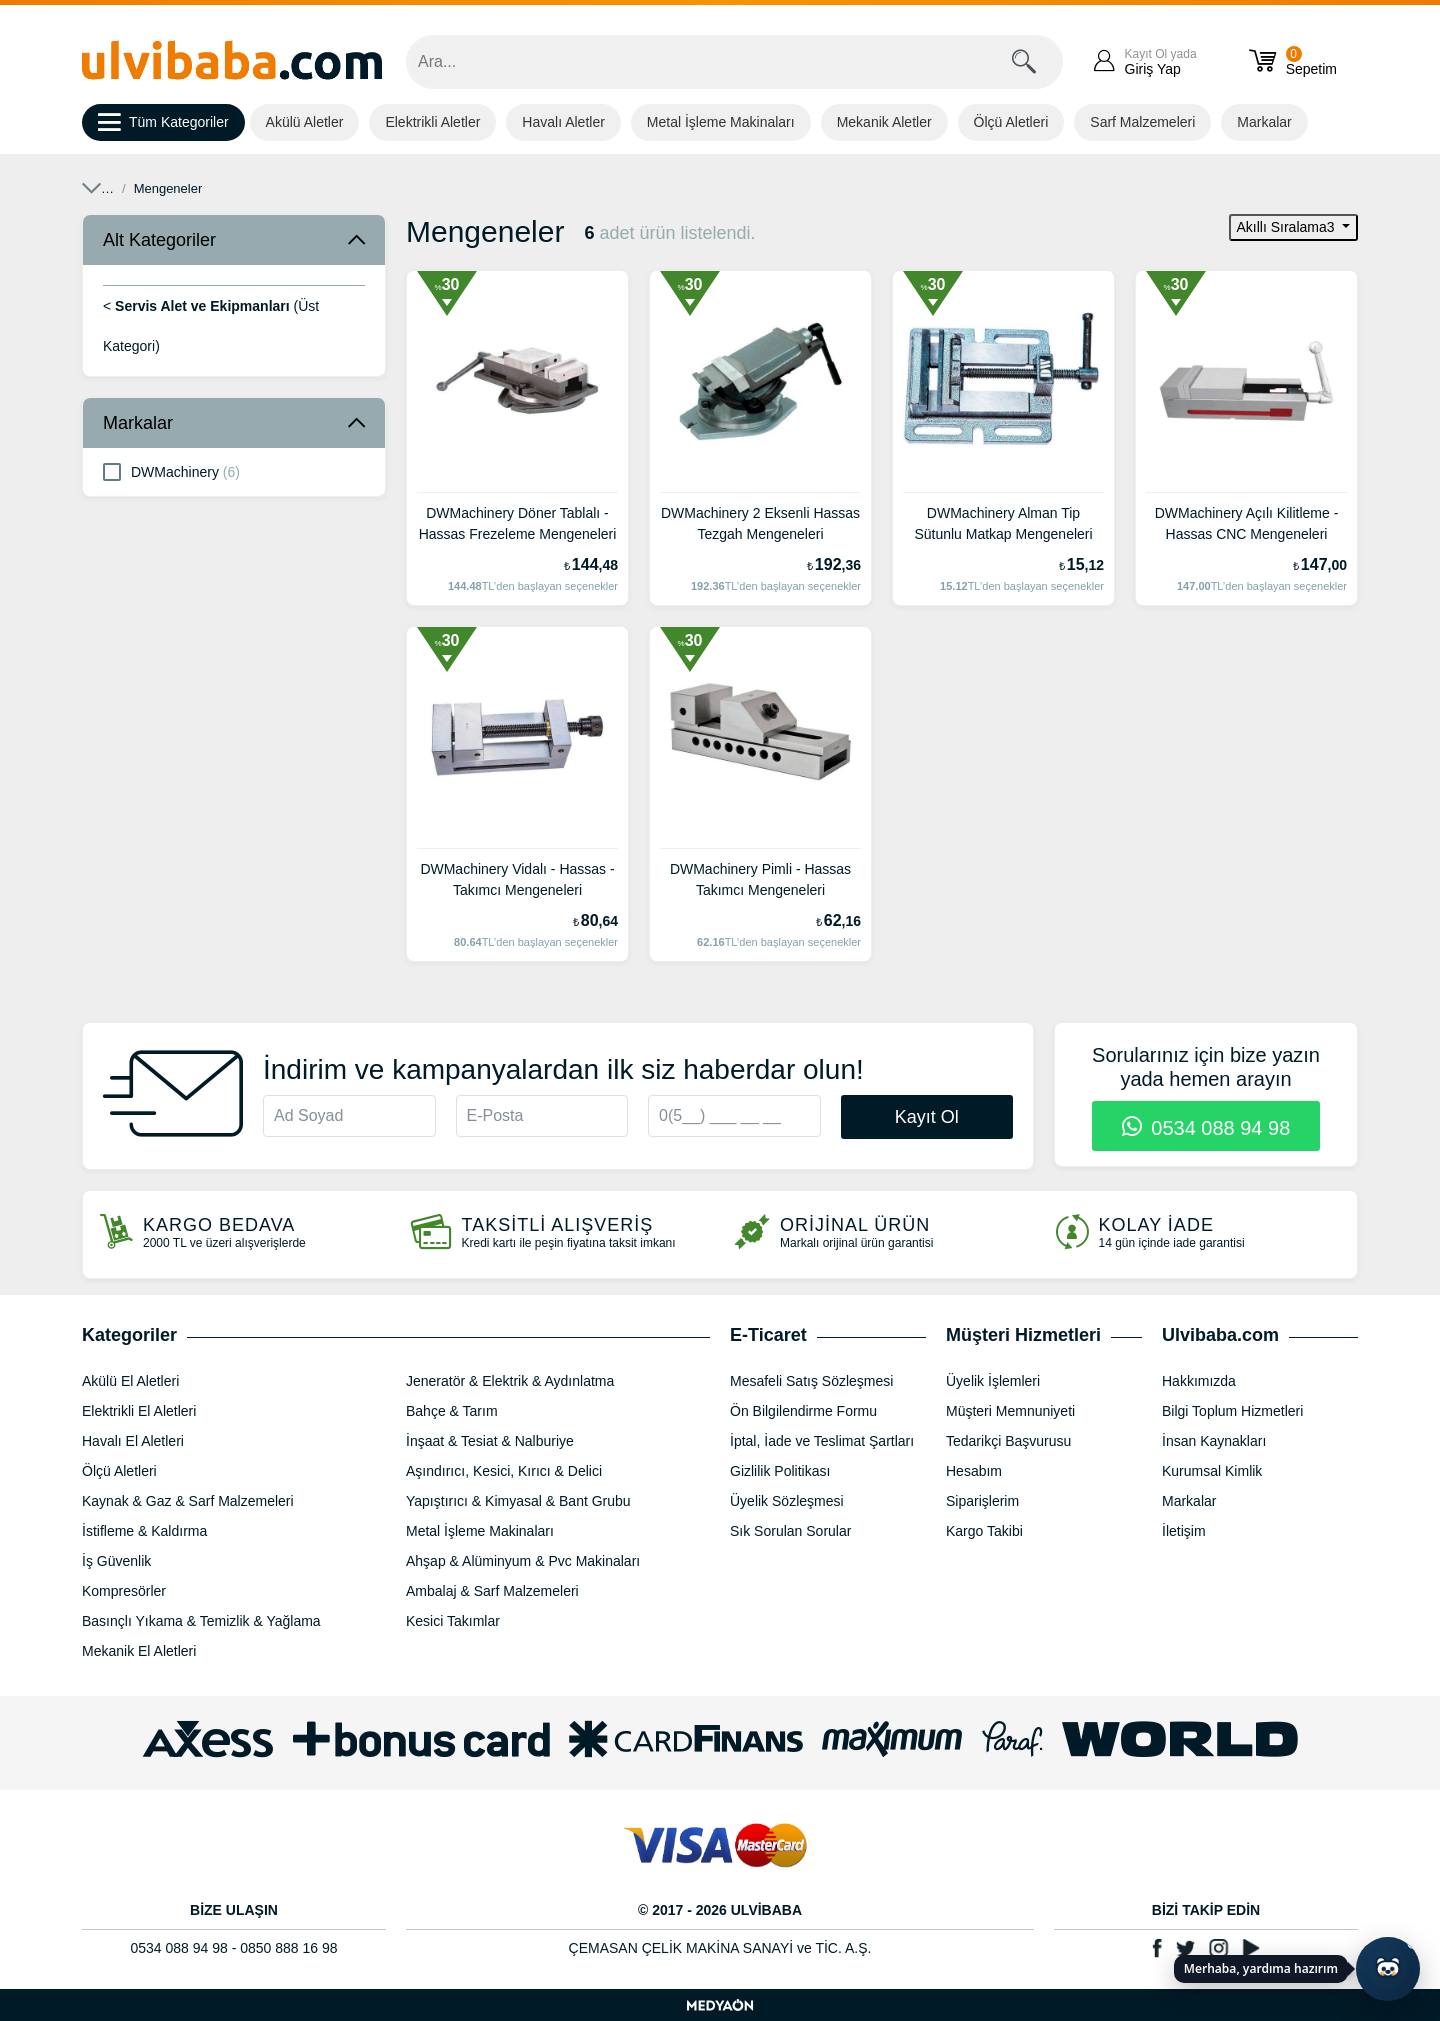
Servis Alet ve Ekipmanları (364, 188)
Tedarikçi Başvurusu (1008, 1441)
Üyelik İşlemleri (993, 1381)
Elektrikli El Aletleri (139, 1411)
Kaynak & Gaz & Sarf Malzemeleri (188, 1501)
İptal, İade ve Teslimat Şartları (822, 1441)
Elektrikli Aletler (432, 122)
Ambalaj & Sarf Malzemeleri (492, 1591)
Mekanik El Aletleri (212, 188)
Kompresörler (124, 1591)
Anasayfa (109, 188)
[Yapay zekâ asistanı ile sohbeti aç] (1388, 1969)
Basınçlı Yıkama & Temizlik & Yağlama (201, 1621)
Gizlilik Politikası (780, 1471)
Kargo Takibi (984, 1531)
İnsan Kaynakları (1214, 1441)
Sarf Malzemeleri (1142, 122)
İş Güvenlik (116, 1561)
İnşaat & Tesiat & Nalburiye (490, 1441)
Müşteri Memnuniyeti (1010, 1411)
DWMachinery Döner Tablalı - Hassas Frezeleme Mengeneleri (518, 523)
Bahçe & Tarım (452, 1411)
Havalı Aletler (563, 122)
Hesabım (974, 1471)
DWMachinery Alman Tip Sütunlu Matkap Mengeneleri (1003, 523)
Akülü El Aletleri (130, 1381)
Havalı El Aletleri (133, 1441)
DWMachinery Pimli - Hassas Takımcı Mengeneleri (760, 879)
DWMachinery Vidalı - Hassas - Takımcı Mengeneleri (517, 879)
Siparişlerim (982, 1501)
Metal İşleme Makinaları (721, 122)
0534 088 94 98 (1206, 1128)
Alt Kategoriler (159, 240)
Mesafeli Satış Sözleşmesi (811, 1381)
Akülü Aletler (305, 122)
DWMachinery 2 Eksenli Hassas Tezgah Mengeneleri (760, 523)
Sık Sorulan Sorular (790, 1531)
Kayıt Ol (927, 1117)
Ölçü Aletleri (1011, 122)
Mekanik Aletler (884, 122)
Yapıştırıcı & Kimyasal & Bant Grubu (518, 1501)
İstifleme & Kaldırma (144, 1531)
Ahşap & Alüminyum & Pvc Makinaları (523, 1561)
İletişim (1184, 1531)
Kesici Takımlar (453, 1621)
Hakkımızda (1199, 1381)
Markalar (1264, 122)
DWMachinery (171, 471)
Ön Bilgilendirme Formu (803, 1411)
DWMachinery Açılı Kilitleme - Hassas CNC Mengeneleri (1247, 523)
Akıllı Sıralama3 (1288, 227)
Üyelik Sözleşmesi (787, 1501)
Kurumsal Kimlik (1212, 1471)
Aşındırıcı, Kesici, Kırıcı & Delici (504, 1471)
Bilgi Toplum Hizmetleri (1232, 1411)
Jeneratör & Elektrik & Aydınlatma (510, 1381)
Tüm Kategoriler (163, 123)
